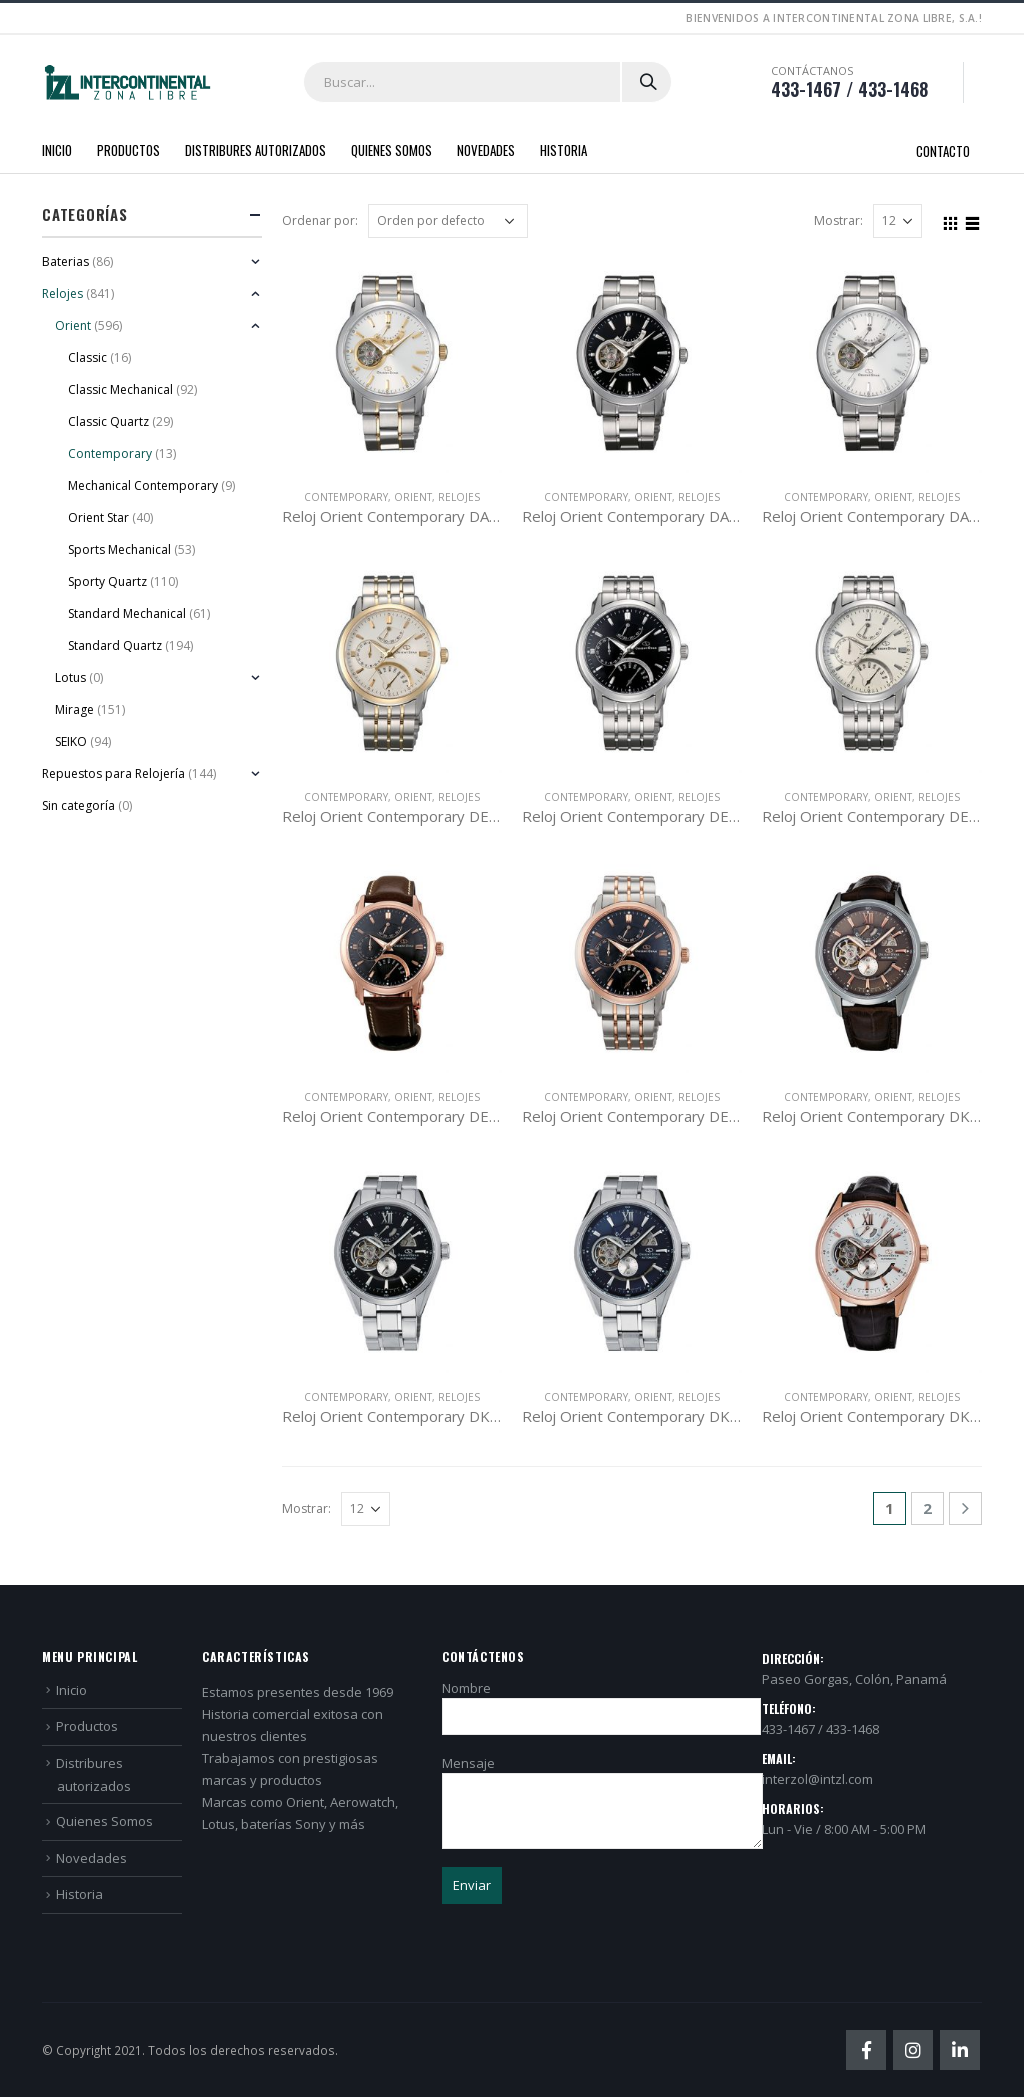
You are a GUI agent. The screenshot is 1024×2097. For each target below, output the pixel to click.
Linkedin (960, 2050)
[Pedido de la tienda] (448, 221)
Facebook (866, 2050)
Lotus (70, 677)
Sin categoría (78, 805)
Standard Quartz (115, 645)
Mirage (74, 709)
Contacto (943, 151)
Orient (413, 497)
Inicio (57, 150)
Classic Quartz (108, 421)
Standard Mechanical (127, 613)
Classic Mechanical (120, 389)
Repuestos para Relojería (113, 773)
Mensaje (602, 1786)
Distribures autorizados (255, 150)
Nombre (601, 1701)
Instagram (913, 2050)
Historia (563, 150)
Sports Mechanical (119, 549)
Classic (87, 357)
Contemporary (346, 497)
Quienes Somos (391, 150)
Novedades (486, 150)
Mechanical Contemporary (143, 485)
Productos (128, 150)
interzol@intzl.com (817, 1779)
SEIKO (71, 741)
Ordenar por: (320, 220)
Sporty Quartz (107, 581)
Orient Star (98, 517)
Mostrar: (838, 220)
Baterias (65, 261)
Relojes (459, 497)
